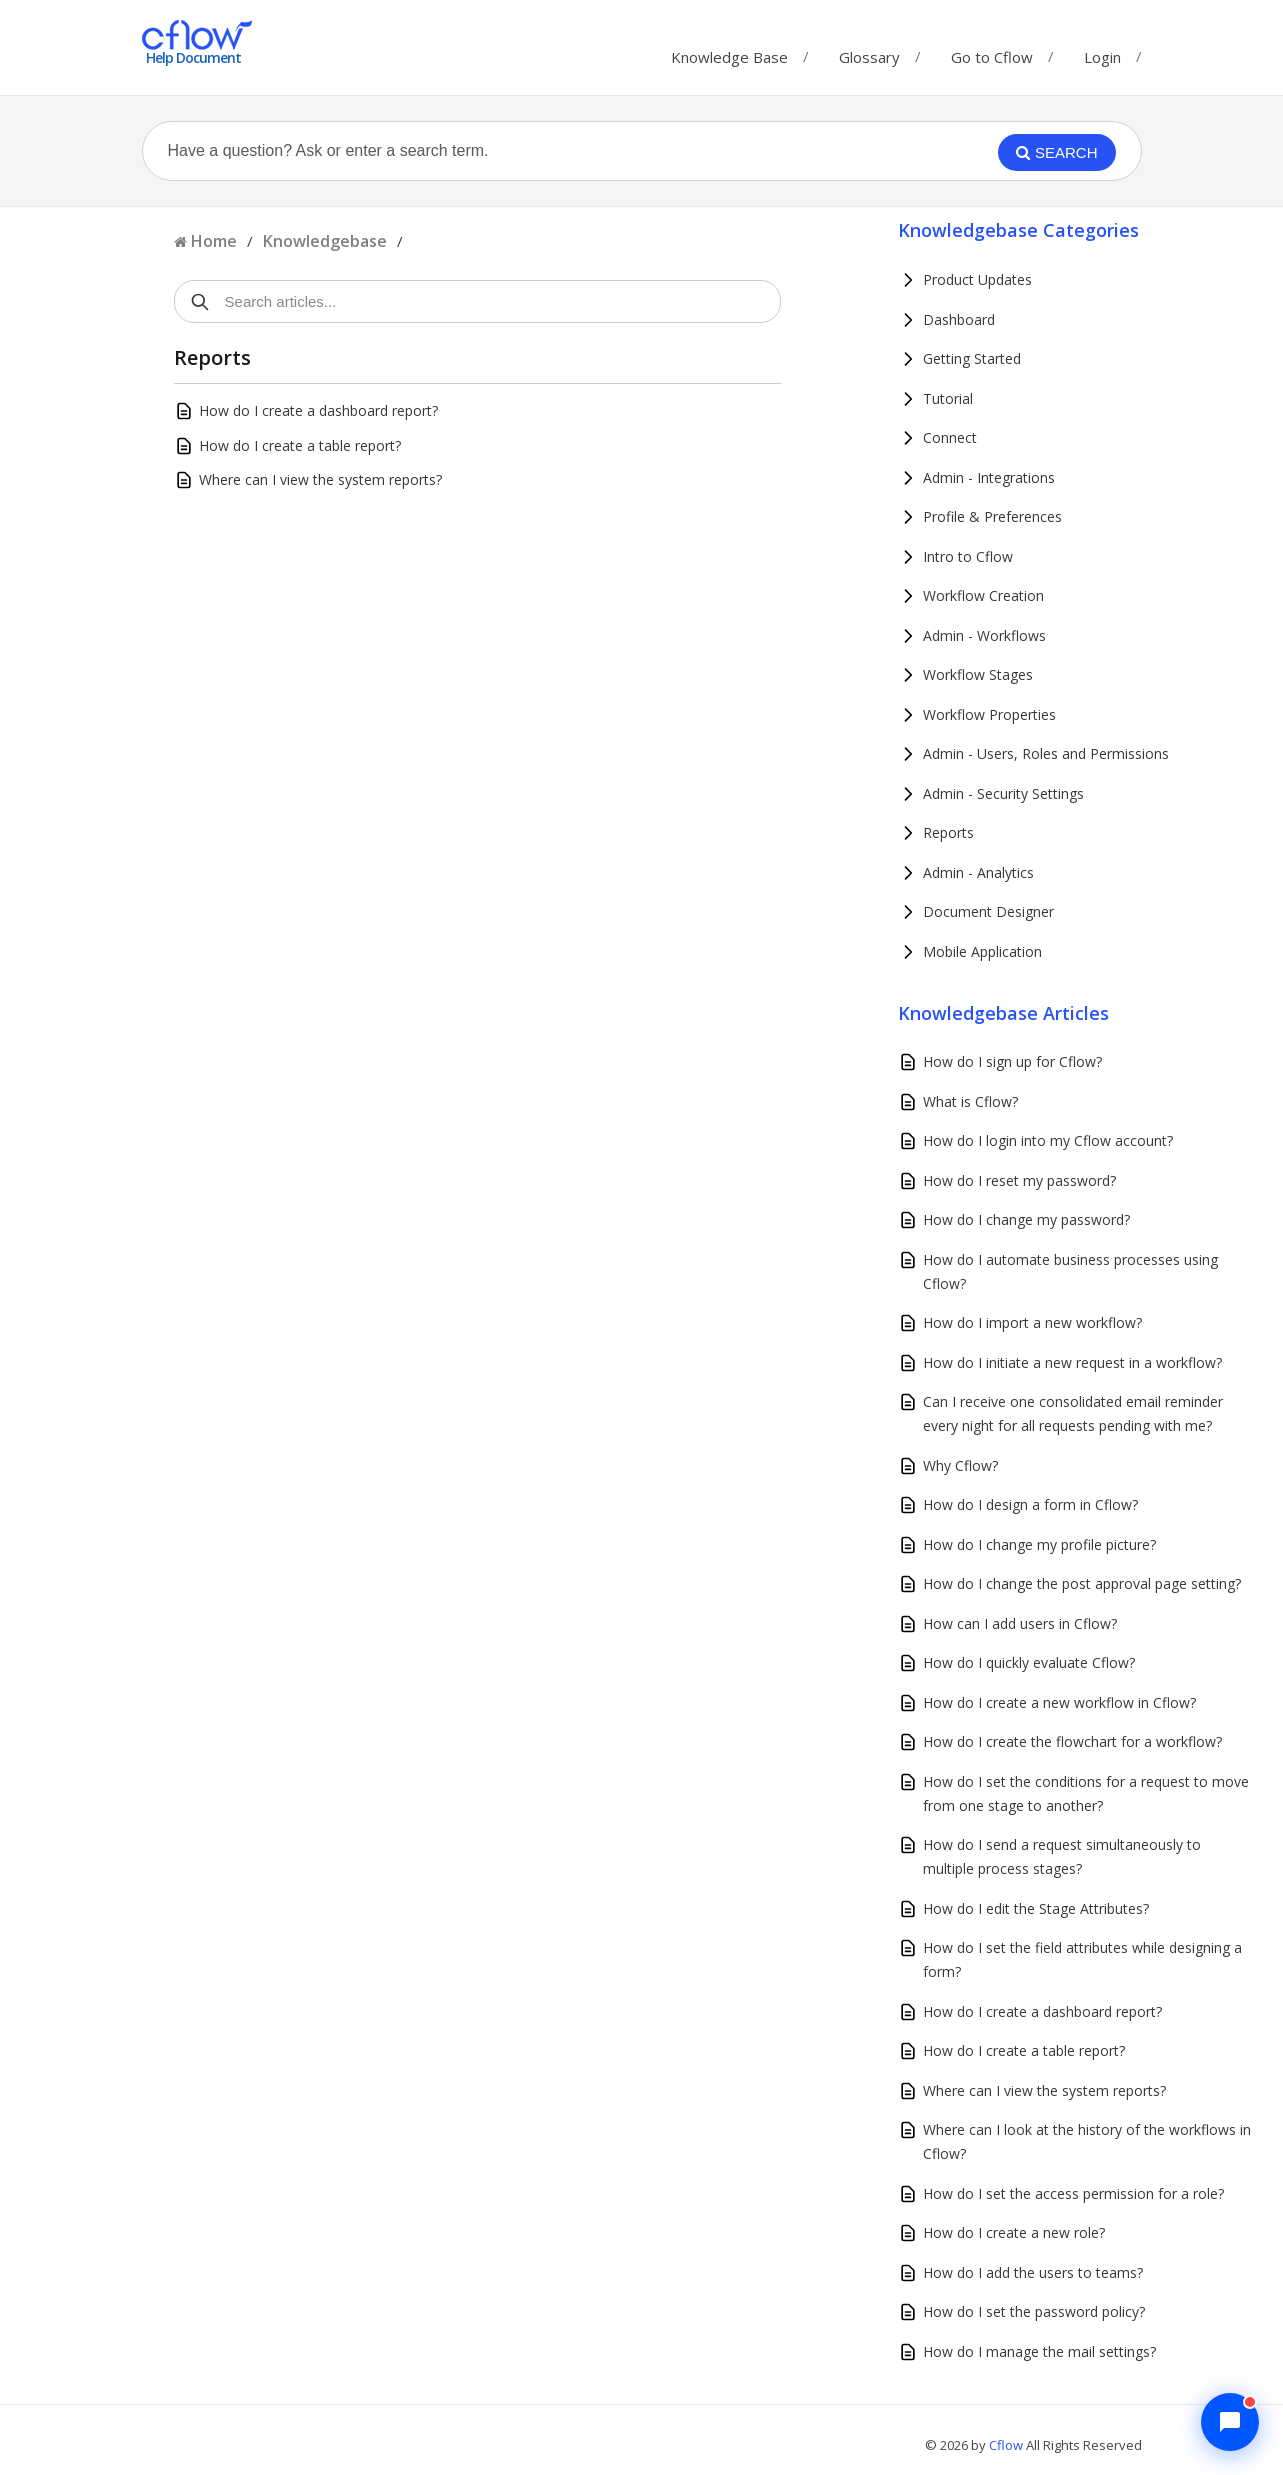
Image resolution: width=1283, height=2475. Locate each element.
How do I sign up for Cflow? (1012, 1061)
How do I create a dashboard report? (318, 410)
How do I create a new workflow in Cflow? (1059, 1702)
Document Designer (988, 911)
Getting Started (972, 358)
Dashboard (959, 319)
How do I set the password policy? (1034, 2311)
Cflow (1007, 2445)
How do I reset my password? (1019, 1180)
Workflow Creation (983, 595)
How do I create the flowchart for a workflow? (1072, 1741)
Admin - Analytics (978, 872)
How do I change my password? (1026, 1219)
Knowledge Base (729, 52)
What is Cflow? (970, 1101)
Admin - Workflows (984, 635)
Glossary (869, 52)
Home (214, 241)
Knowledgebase (325, 241)
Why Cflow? (960, 1465)
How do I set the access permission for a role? (1073, 2193)
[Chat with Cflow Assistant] (1230, 2422)
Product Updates (977, 279)
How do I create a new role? (1014, 2232)
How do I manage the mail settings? (1039, 2351)
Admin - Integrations (989, 477)
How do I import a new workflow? (1032, 1322)
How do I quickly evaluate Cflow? (1029, 1662)
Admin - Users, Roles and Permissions (1046, 753)
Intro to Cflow (968, 556)
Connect (950, 437)
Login (1102, 57)
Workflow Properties (989, 714)
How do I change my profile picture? (1039, 1544)
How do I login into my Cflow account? (1048, 1140)
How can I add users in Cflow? (1020, 1623)
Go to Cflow (992, 52)
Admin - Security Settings (1003, 793)
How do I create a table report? (300, 445)
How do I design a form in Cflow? (1030, 1504)
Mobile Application (982, 951)
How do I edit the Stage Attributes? (1036, 1908)
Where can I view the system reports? (320, 479)
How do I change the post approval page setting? (1082, 1583)
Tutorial (948, 398)
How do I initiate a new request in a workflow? (1072, 1362)
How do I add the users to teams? (1033, 2272)
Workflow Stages (978, 674)
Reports (948, 832)
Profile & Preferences (992, 516)
